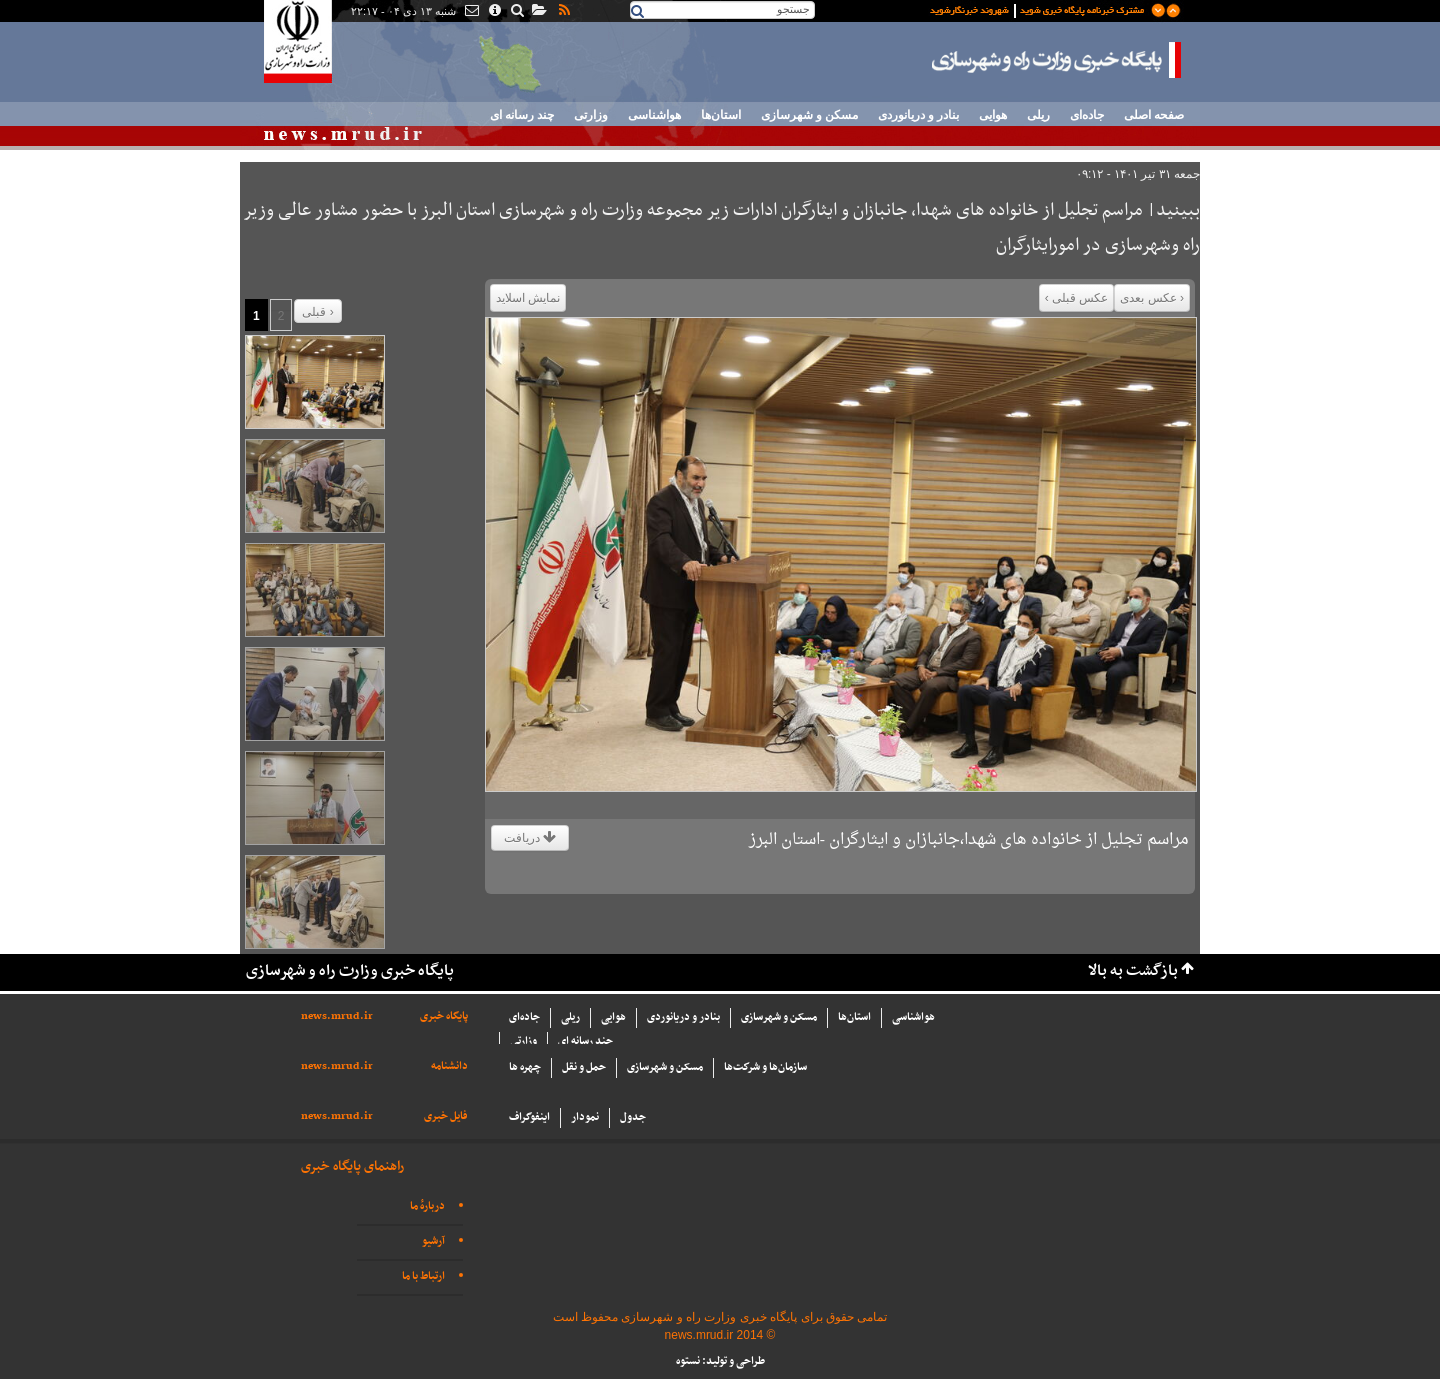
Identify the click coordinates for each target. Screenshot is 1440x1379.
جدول (633, 1117)
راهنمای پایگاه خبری (352, 1166)
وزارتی (591, 115)
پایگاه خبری (444, 1016)
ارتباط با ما (423, 1276)
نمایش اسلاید (528, 298)
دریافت (530, 838)
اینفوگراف (529, 1117)
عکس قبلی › (1077, 298)
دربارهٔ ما (427, 1206)
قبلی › (317, 312)
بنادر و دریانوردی (918, 115)
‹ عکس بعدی (1152, 298)
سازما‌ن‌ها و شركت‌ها (765, 1067)
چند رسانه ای (522, 115)
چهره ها (525, 1067)
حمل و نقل (584, 1067)
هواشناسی (654, 115)
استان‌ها (721, 115)
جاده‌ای (1087, 115)
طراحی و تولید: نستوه (720, 1361)
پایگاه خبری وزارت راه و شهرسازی (1057, 60)
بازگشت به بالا (1133, 971)
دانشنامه (449, 1066)
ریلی (1038, 115)
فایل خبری (446, 1116)
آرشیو (433, 1241)
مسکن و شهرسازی (809, 115)
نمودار (585, 1117)
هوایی (993, 115)
